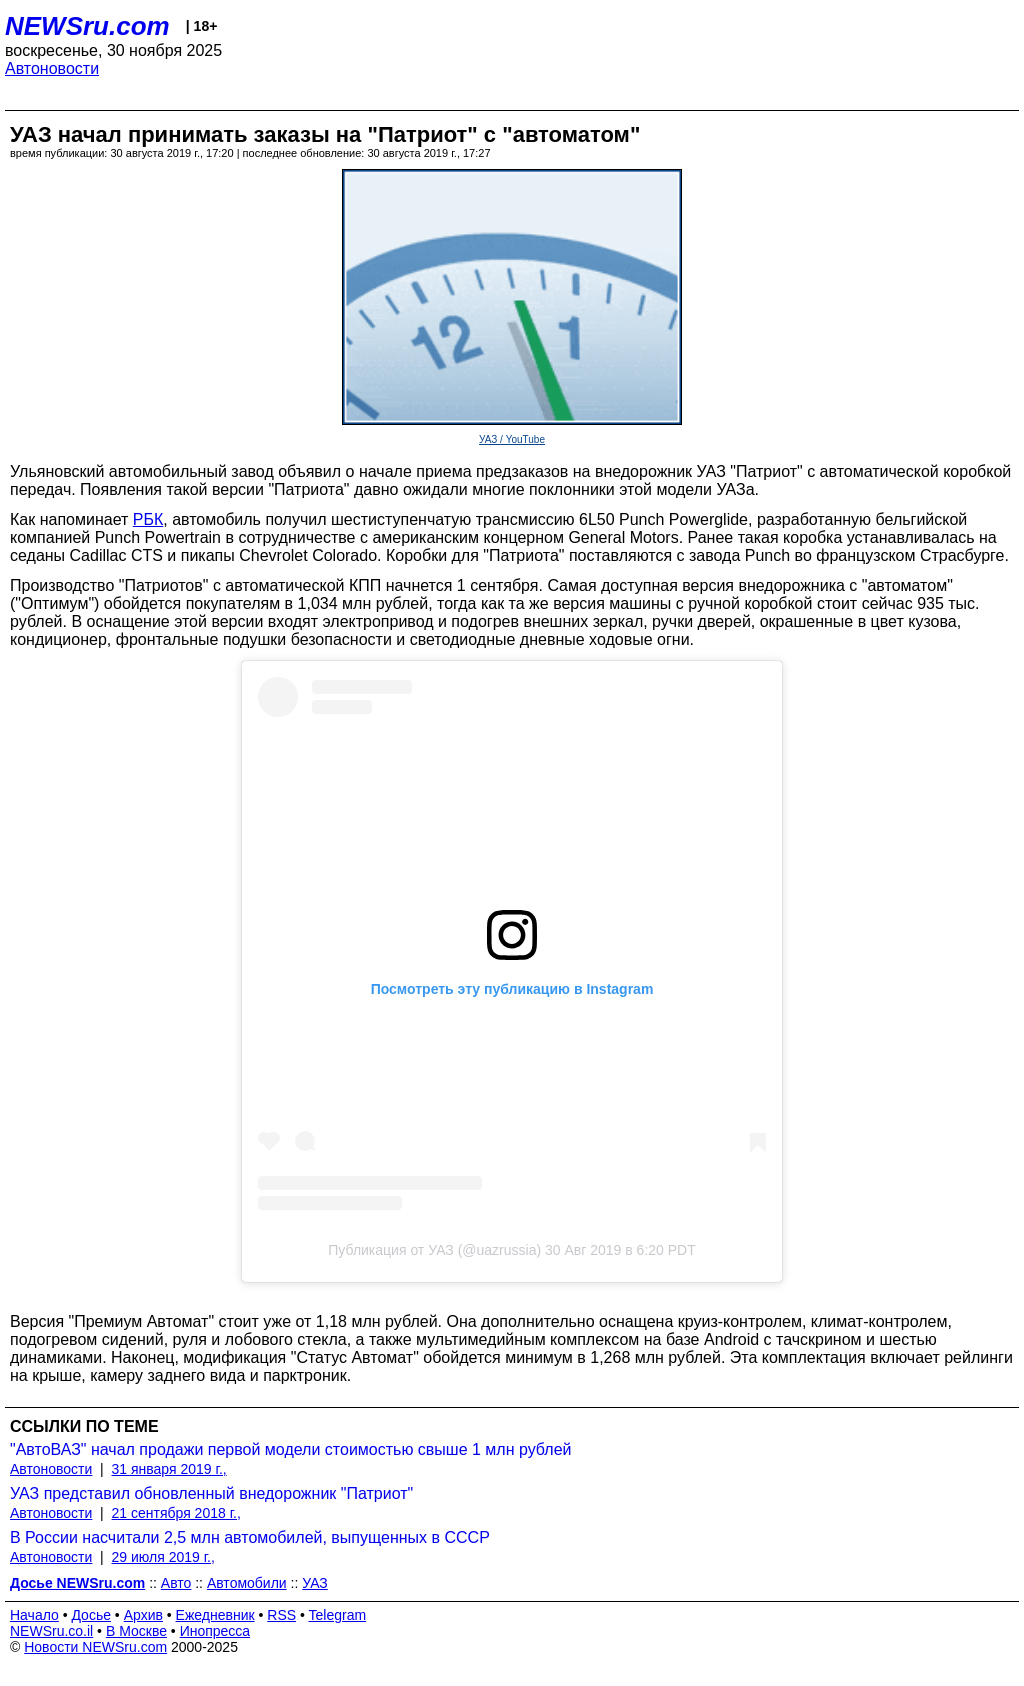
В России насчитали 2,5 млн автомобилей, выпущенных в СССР (250, 1537)
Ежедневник (215, 1615)
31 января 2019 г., (169, 1469)
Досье (91, 1615)
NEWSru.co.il (51, 1631)
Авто (176, 1583)
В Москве (136, 1631)
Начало (34, 1615)
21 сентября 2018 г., (176, 1513)
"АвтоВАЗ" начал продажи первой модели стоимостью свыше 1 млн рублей (290, 1449)
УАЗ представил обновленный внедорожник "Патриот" (211, 1493)
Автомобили (247, 1583)
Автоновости (52, 68)
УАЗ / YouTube (512, 439)
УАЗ (315, 1583)
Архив (143, 1615)
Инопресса (215, 1631)
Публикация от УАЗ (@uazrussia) (434, 1250)
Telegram (338, 1615)
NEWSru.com (87, 26)
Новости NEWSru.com (95, 1647)
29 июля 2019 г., (163, 1557)
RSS (281, 1615)
